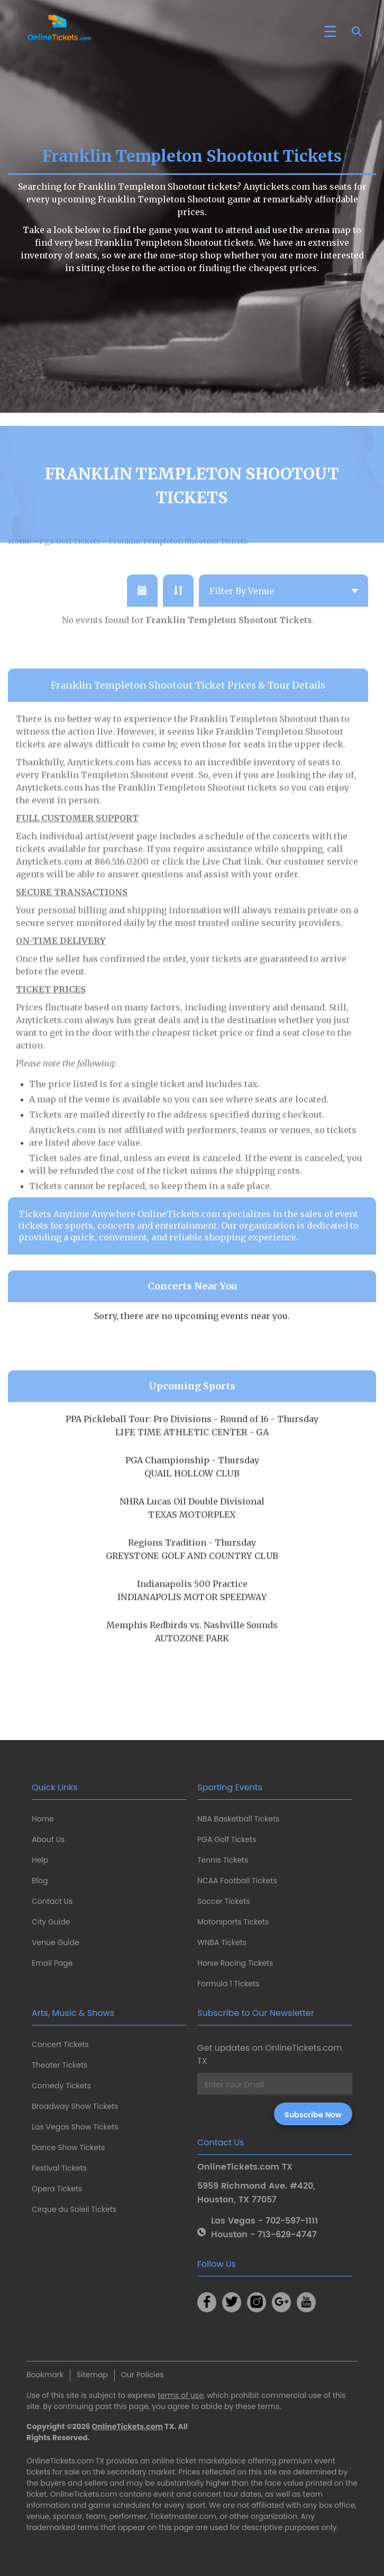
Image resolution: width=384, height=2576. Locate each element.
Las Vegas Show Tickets (75, 2127)
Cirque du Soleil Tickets (74, 2209)
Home (43, 1819)
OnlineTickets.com (127, 2426)
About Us (48, 1839)
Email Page (52, 1963)
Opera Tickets (57, 2188)
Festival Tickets (59, 2168)
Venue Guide (55, 1942)
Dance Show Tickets (68, 2147)
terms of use (181, 2395)
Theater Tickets (59, 2065)
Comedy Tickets (61, 2085)
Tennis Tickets (222, 1860)
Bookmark (44, 2374)
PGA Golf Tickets (227, 1839)
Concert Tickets (60, 2044)
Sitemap (92, 2374)
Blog (40, 1880)
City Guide (51, 1922)
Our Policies (142, 2374)
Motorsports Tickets (233, 1922)
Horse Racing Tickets (235, 1963)
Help (40, 1860)
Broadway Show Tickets (75, 2106)
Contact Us (52, 1901)
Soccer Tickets (223, 1901)
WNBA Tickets (221, 1942)
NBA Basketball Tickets (238, 1819)
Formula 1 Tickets (228, 1983)
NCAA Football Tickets (237, 1880)
